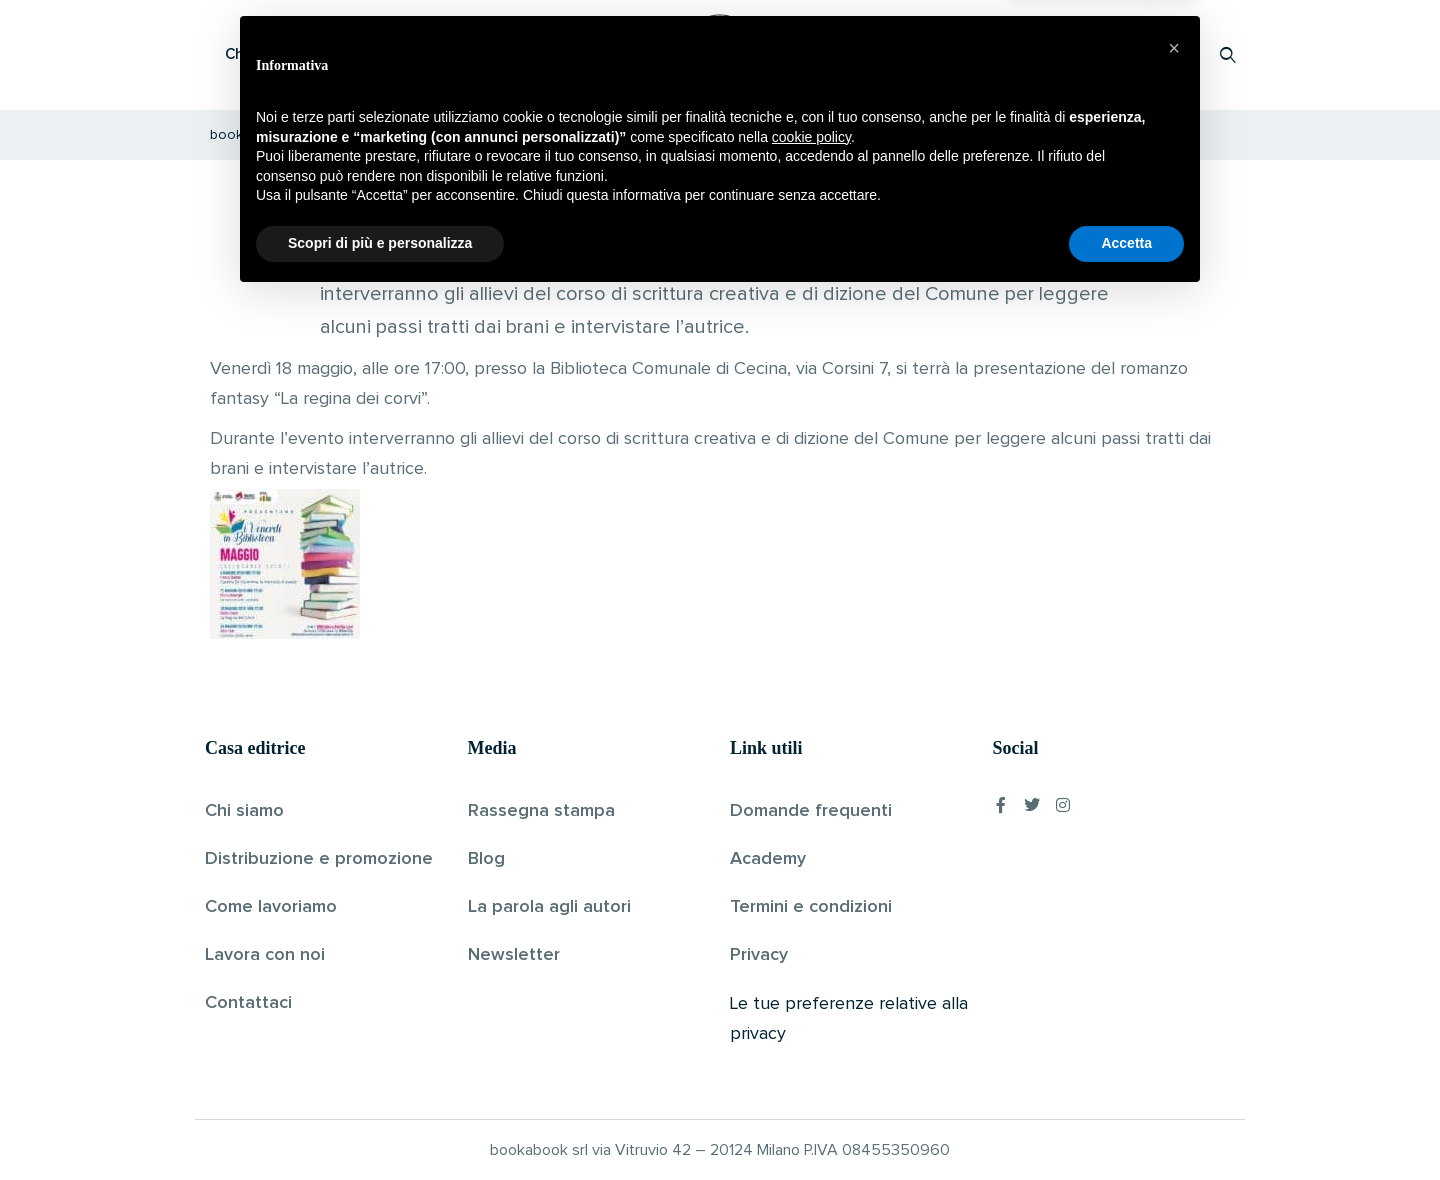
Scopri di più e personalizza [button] (380, 1125)
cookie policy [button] (811, 1019)
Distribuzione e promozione (319, 859)
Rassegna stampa (541, 811)
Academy (768, 859)
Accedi (1176, 54)
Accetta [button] (1126, 1125)
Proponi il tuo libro (1069, 54)
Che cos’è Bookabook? (305, 54)
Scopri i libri (465, 54)
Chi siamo (244, 811)
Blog (486, 859)
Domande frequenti (811, 811)
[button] (1174, 930)
